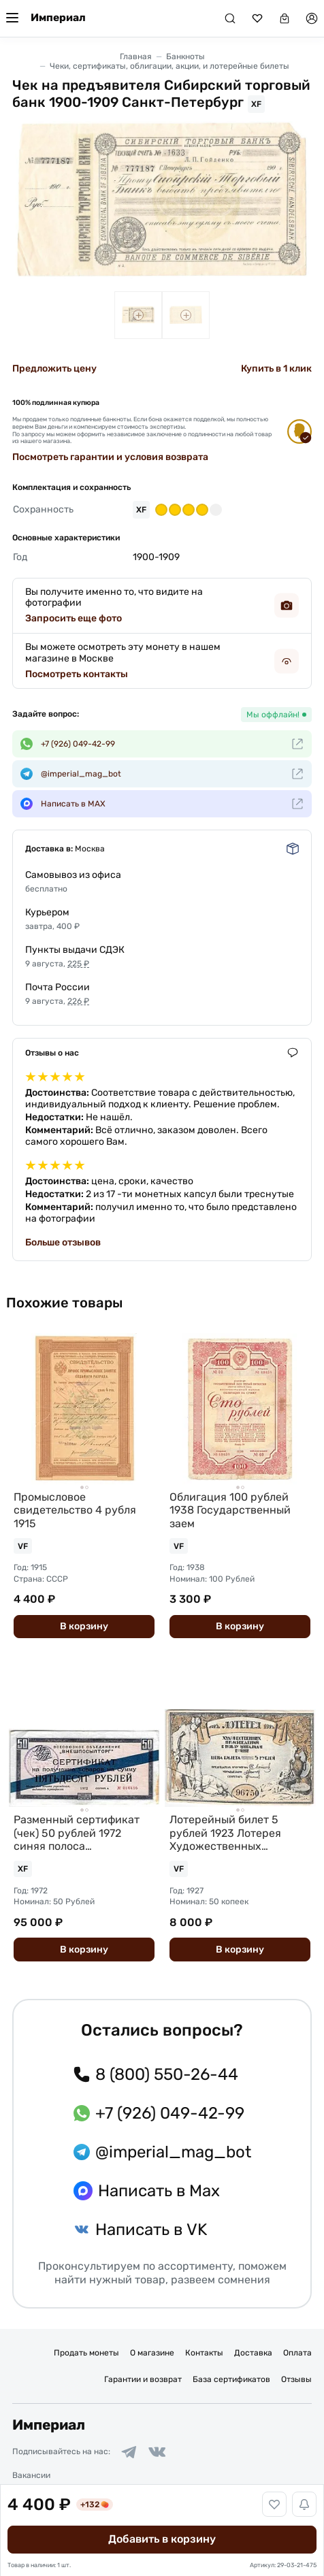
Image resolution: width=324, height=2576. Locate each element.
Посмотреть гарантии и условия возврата (110, 457)
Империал (58, 18)
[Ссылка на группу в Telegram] (128, 2452)
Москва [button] (90, 848)
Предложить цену (54, 368)
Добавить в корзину (162, 2538)
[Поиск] (230, 18)
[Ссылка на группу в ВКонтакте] (157, 2452)
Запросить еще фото (73, 618)
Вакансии (31, 2475)
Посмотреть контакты (76, 674)
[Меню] (12, 18)
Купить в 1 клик (276, 368)
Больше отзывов (63, 1242)
